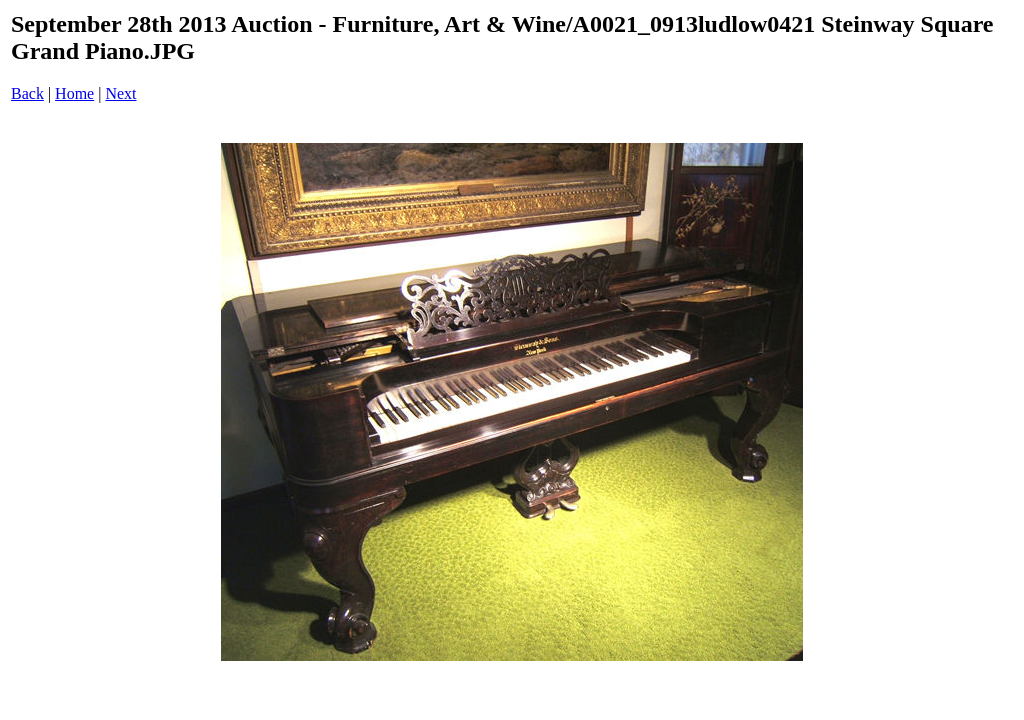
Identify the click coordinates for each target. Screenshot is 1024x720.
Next (120, 93)
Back (27, 93)
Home (74, 93)
